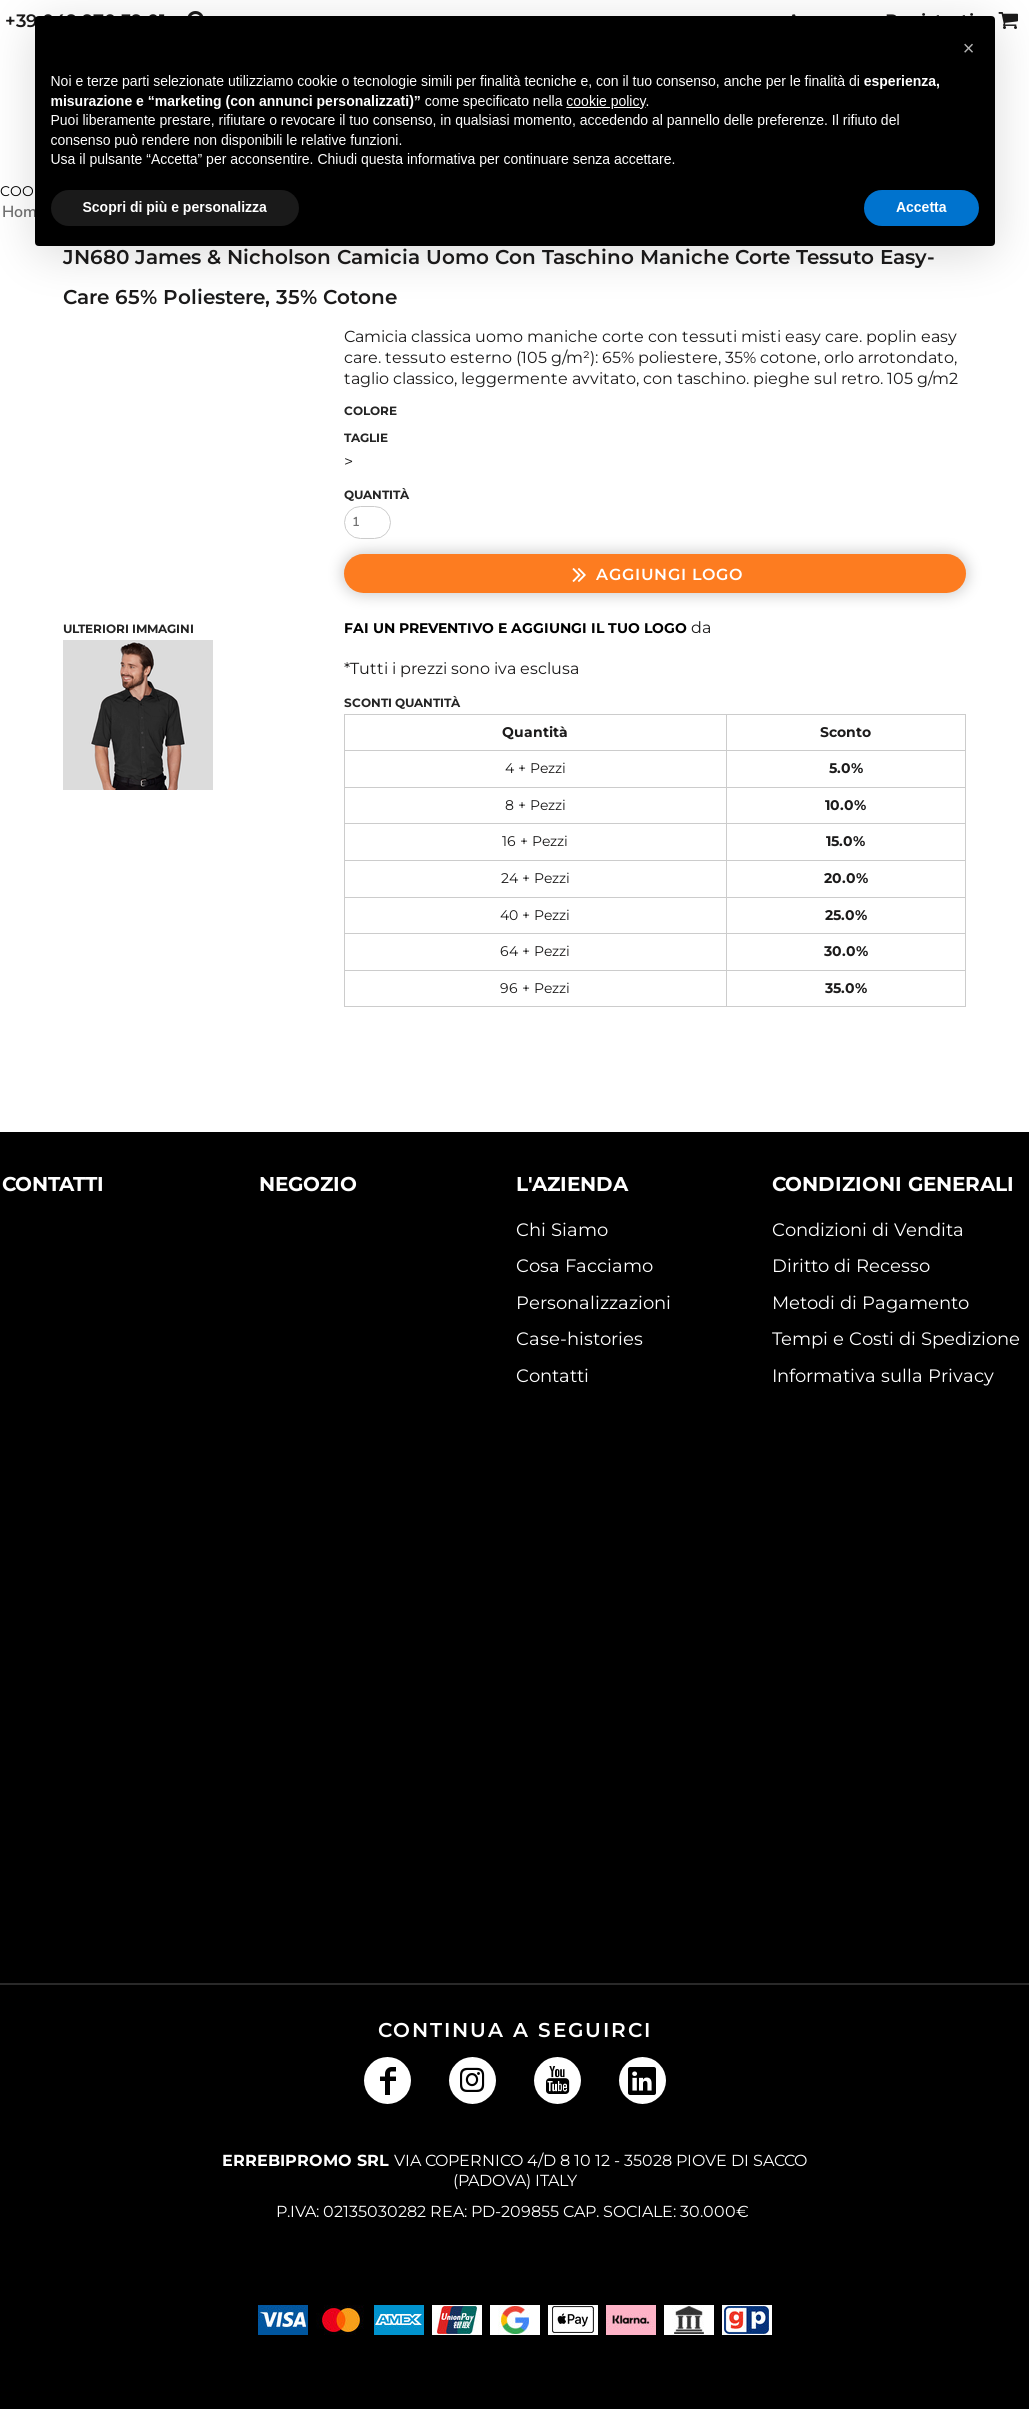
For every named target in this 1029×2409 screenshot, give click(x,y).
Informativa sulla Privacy (883, 1376)
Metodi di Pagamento (870, 1303)
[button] (85, 1305)
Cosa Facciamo (584, 1266)
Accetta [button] (921, 207)
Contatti (552, 1376)
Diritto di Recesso (851, 1266)
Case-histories (579, 1339)
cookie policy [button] (605, 101)
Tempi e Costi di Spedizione (896, 1339)
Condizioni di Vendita (868, 1230)
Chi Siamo (562, 1230)
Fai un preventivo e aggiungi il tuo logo (515, 628)
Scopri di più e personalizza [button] (175, 207)
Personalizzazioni (593, 1303)
